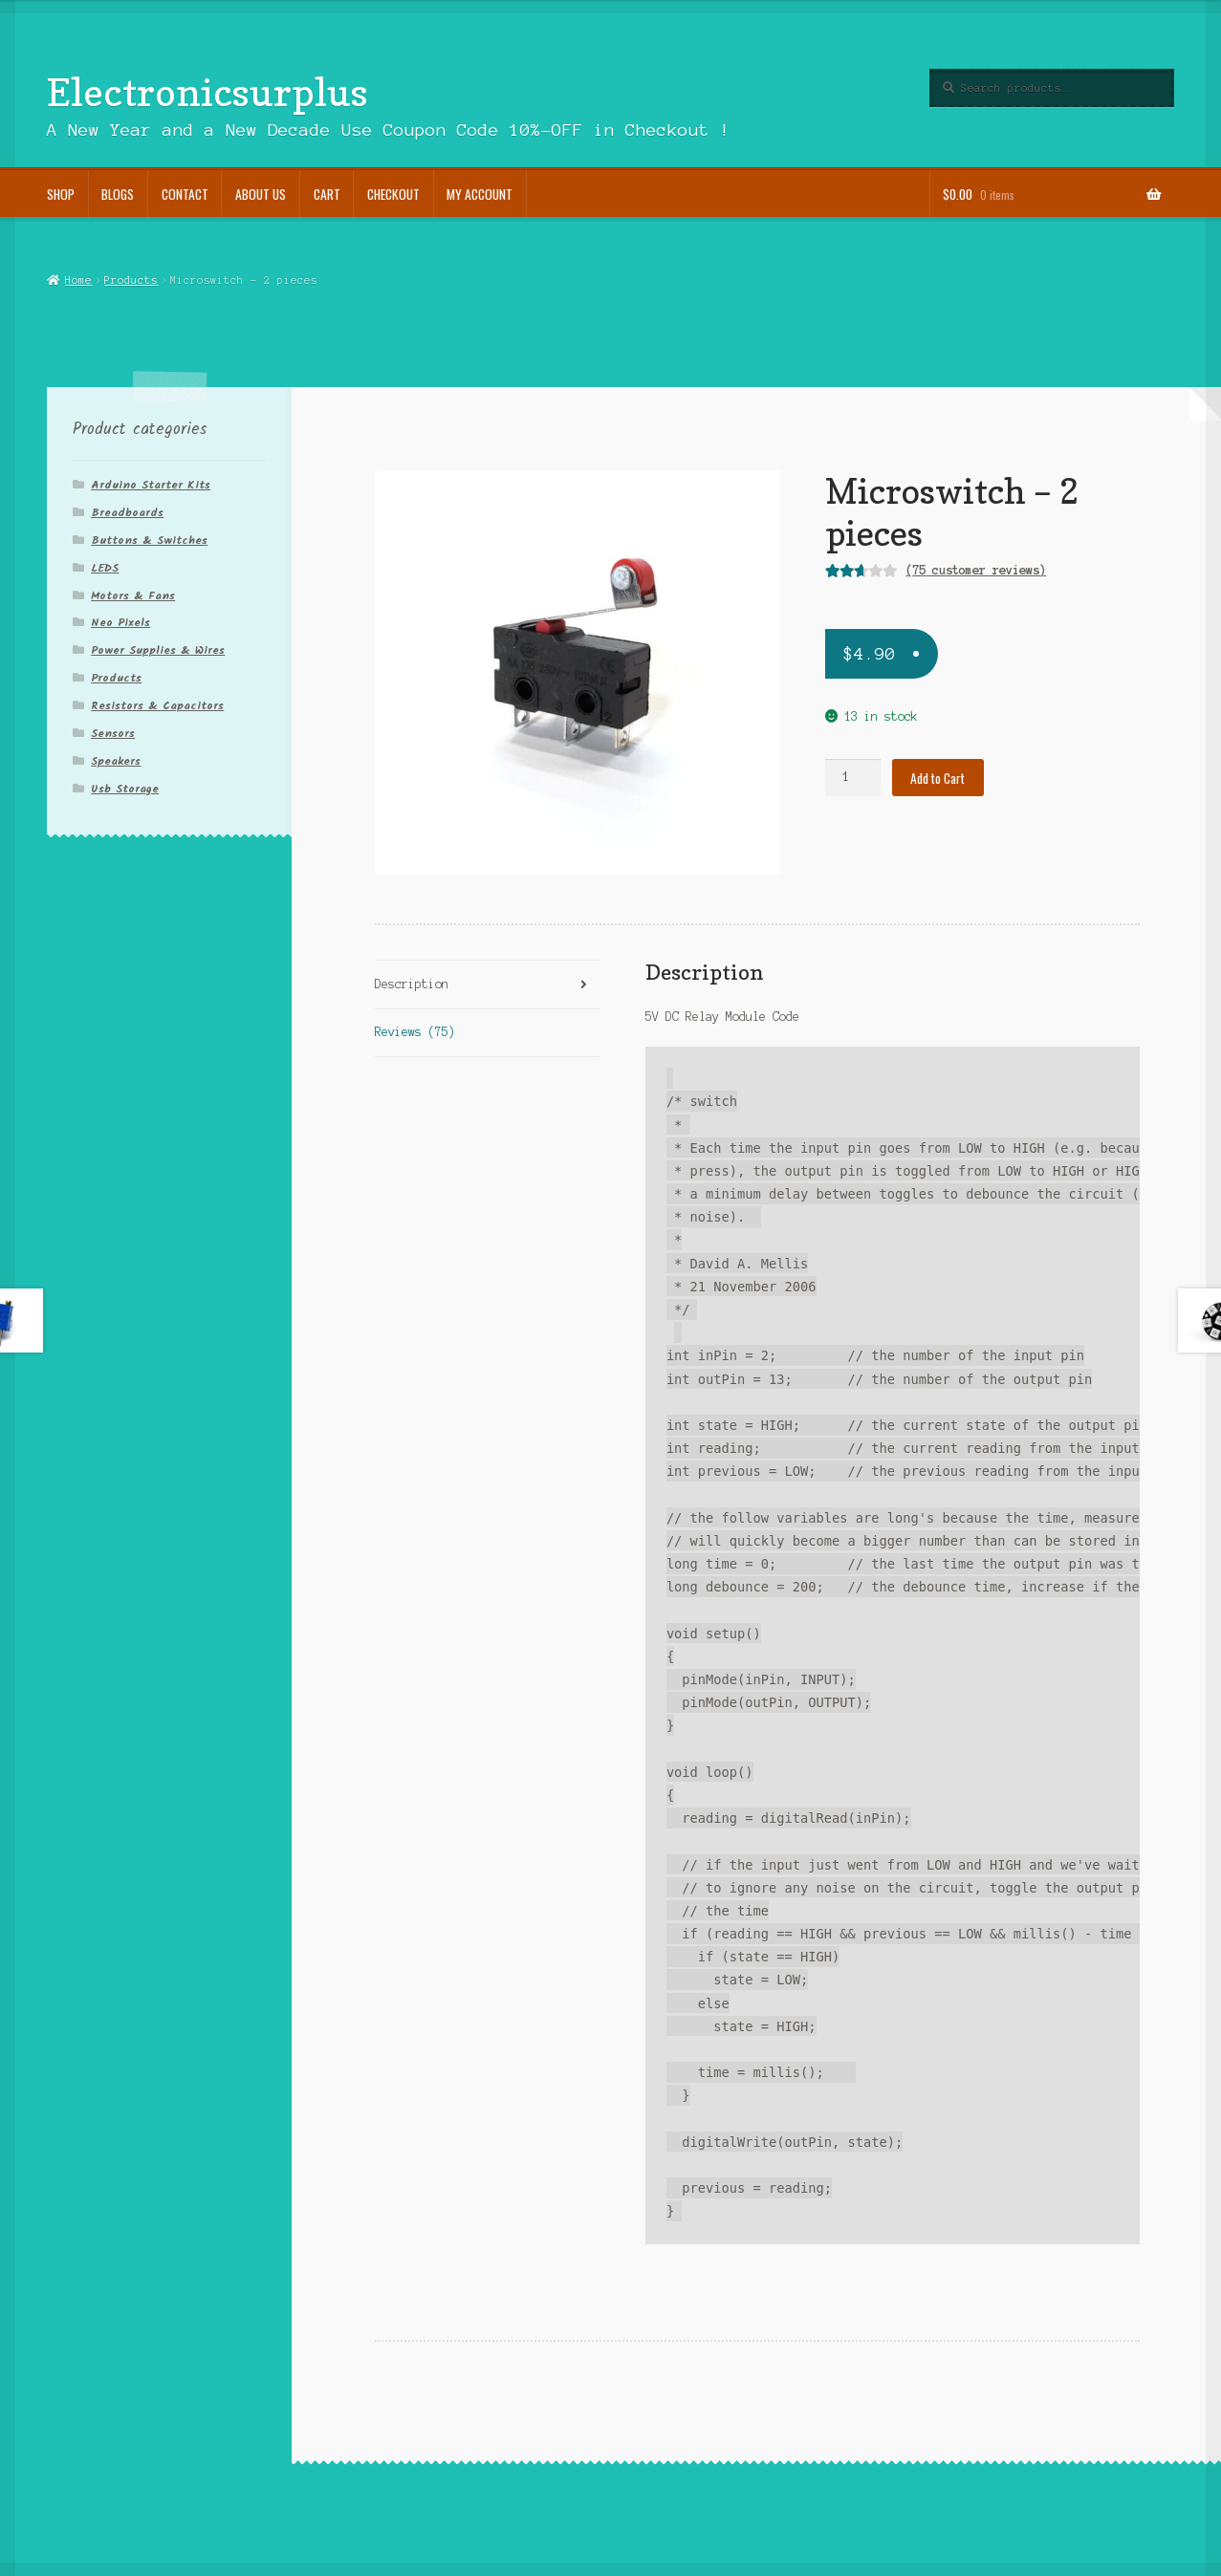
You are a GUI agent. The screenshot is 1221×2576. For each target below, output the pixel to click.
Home (78, 280)
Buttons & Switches (149, 540)
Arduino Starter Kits (150, 485)
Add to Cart (937, 778)
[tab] (487, 985)
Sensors (113, 734)
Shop (61, 194)
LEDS (105, 568)
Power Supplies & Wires (158, 650)
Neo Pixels (120, 623)
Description (411, 984)
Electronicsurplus (207, 92)
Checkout (393, 194)
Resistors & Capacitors (157, 706)
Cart (327, 194)
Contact (185, 194)
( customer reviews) (975, 570)
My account (479, 194)
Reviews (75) (415, 1032)
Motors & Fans (133, 596)
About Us (260, 194)
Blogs (117, 194)
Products (131, 280)
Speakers (116, 761)
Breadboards (127, 513)
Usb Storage (125, 789)
